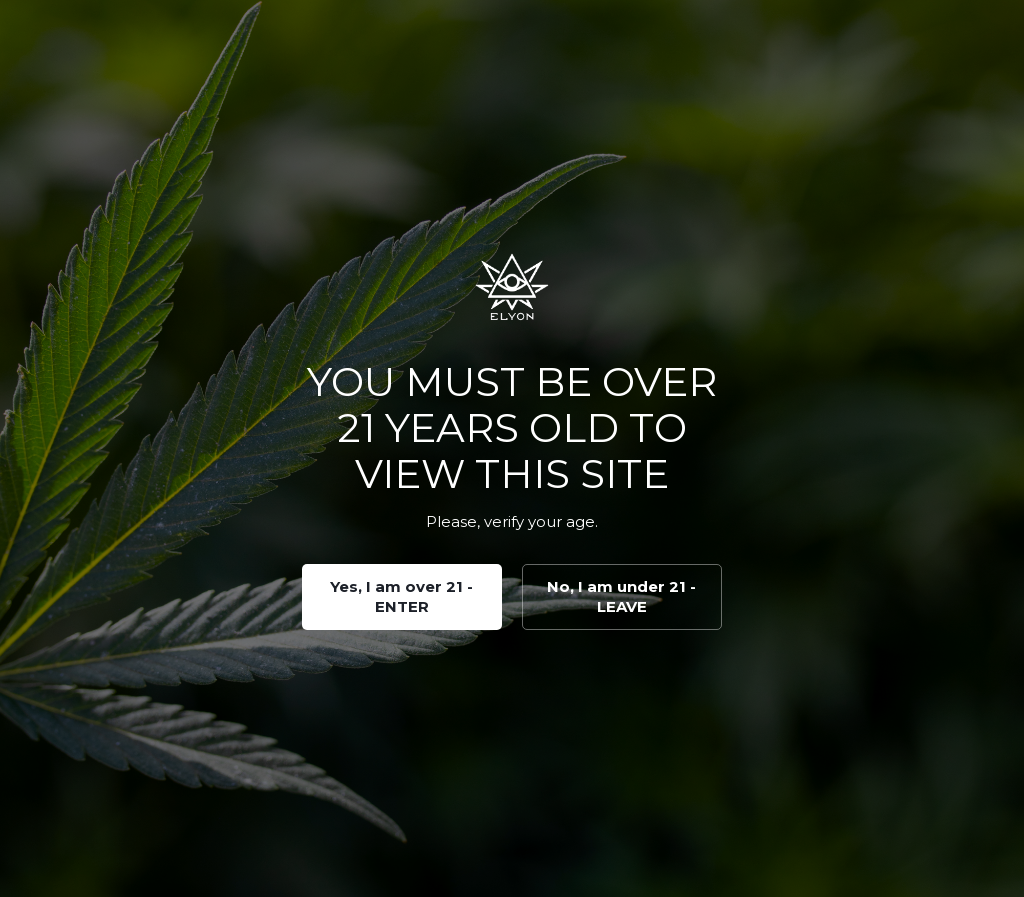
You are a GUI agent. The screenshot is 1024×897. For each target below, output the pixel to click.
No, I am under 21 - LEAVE (621, 596)
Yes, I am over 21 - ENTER (401, 596)
